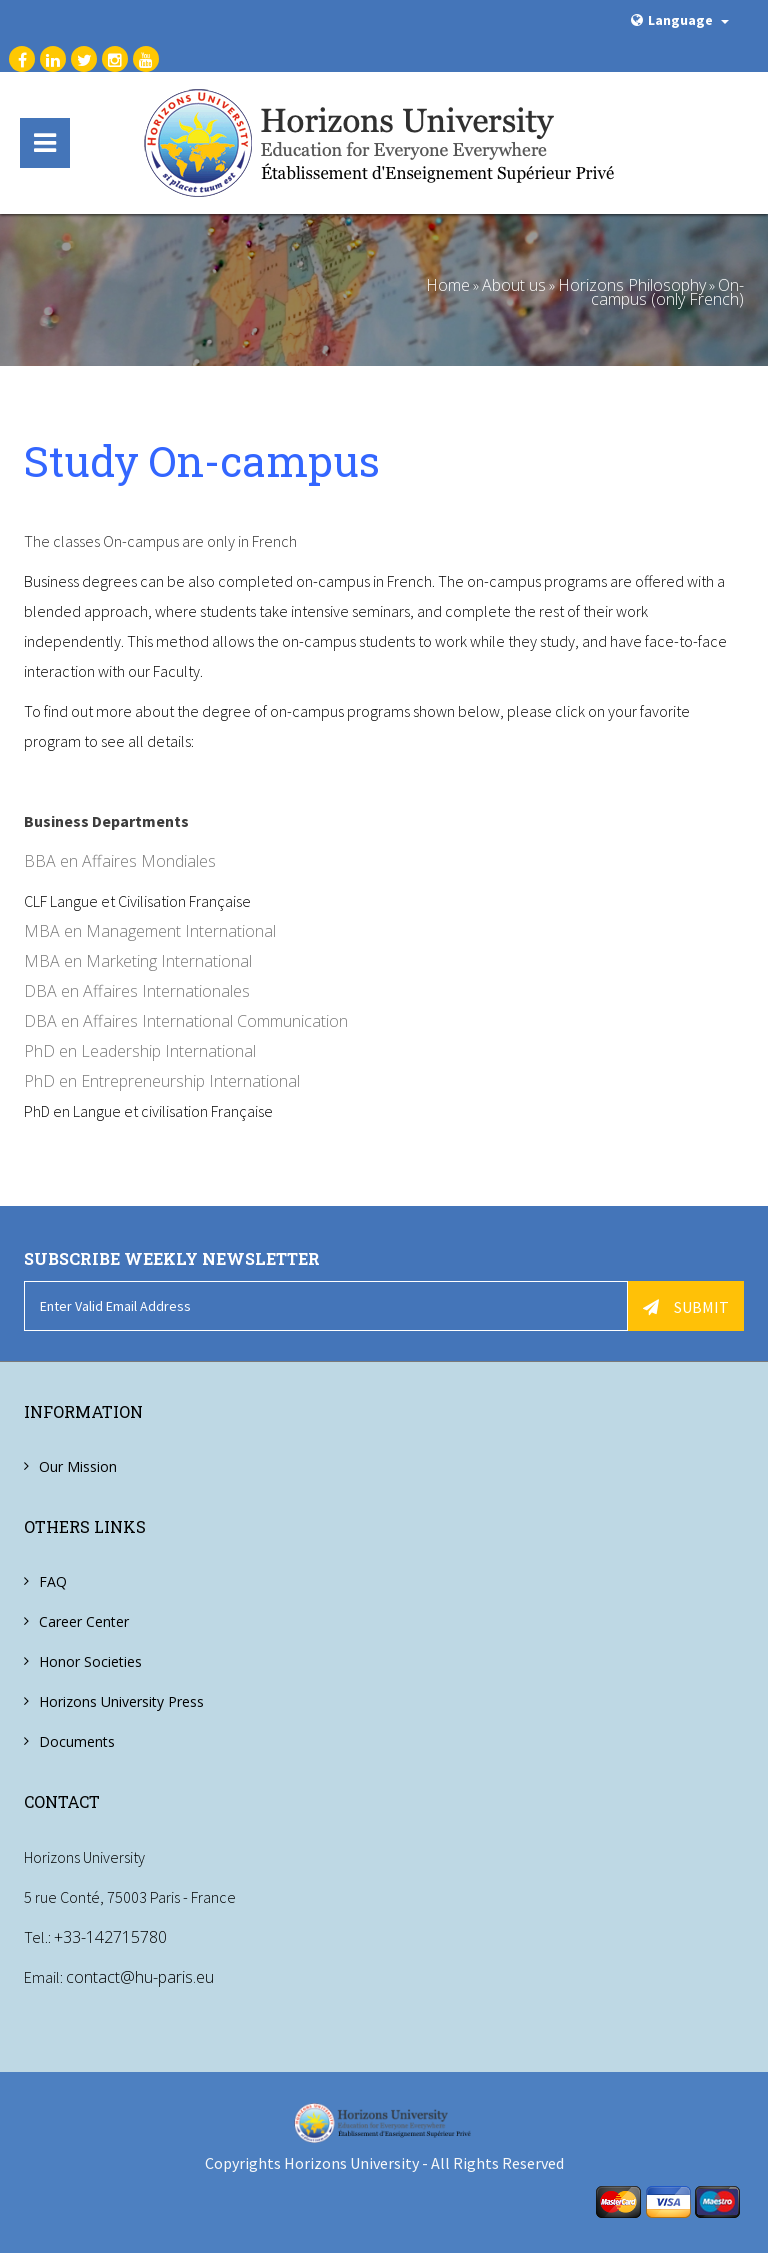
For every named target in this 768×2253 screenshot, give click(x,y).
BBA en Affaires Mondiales (120, 861)
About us (514, 285)
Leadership (121, 1051)
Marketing (121, 961)
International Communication (243, 1021)
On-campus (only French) (667, 292)
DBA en (53, 1021)
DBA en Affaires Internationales (137, 991)
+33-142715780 (110, 1937)
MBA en (55, 931)
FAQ (53, 1581)
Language (680, 20)
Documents (77, 1741)
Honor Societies (90, 1661)
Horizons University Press (121, 1701)
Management (135, 931)
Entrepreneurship (143, 1081)
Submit (686, 1307)
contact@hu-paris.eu (140, 1977)
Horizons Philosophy (632, 285)
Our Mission (78, 1466)
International (230, 931)
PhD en (52, 1051)
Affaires (110, 1021)
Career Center (84, 1621)
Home (448, 285)
